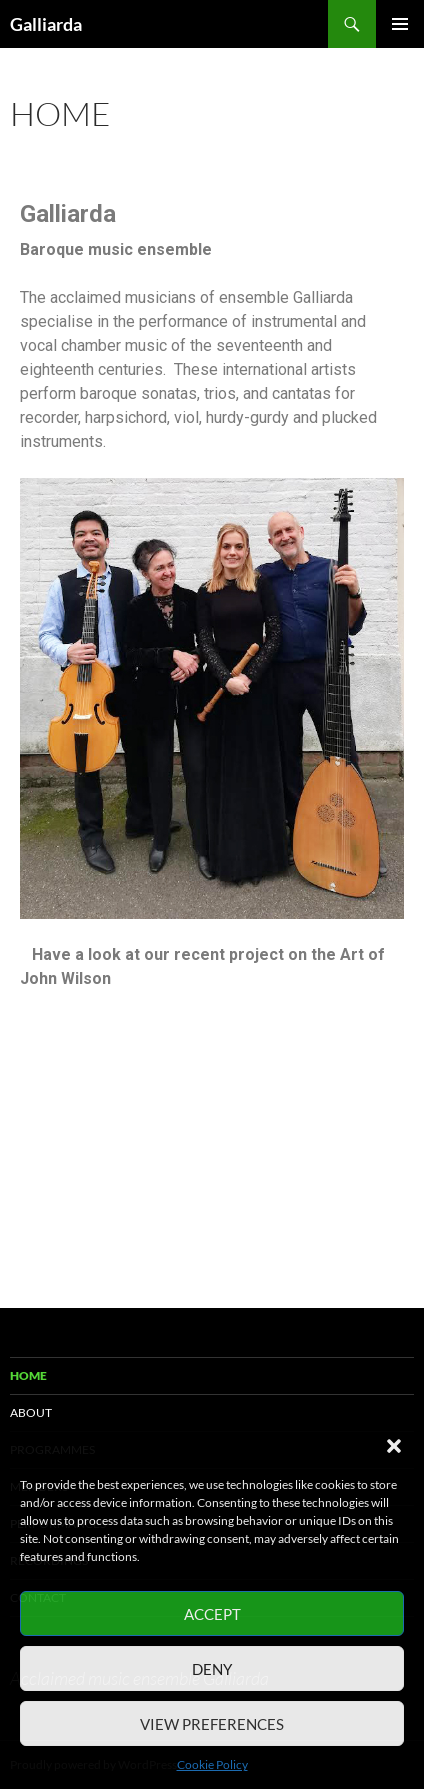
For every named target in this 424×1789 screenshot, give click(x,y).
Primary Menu (400, 24)
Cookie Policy (212, 1764)
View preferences (212, 1724)
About (31, 1412)
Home (28, 1375)
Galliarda (46, 24)
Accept (212, 1614)
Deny (212, 1669)
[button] (394, 1446)
